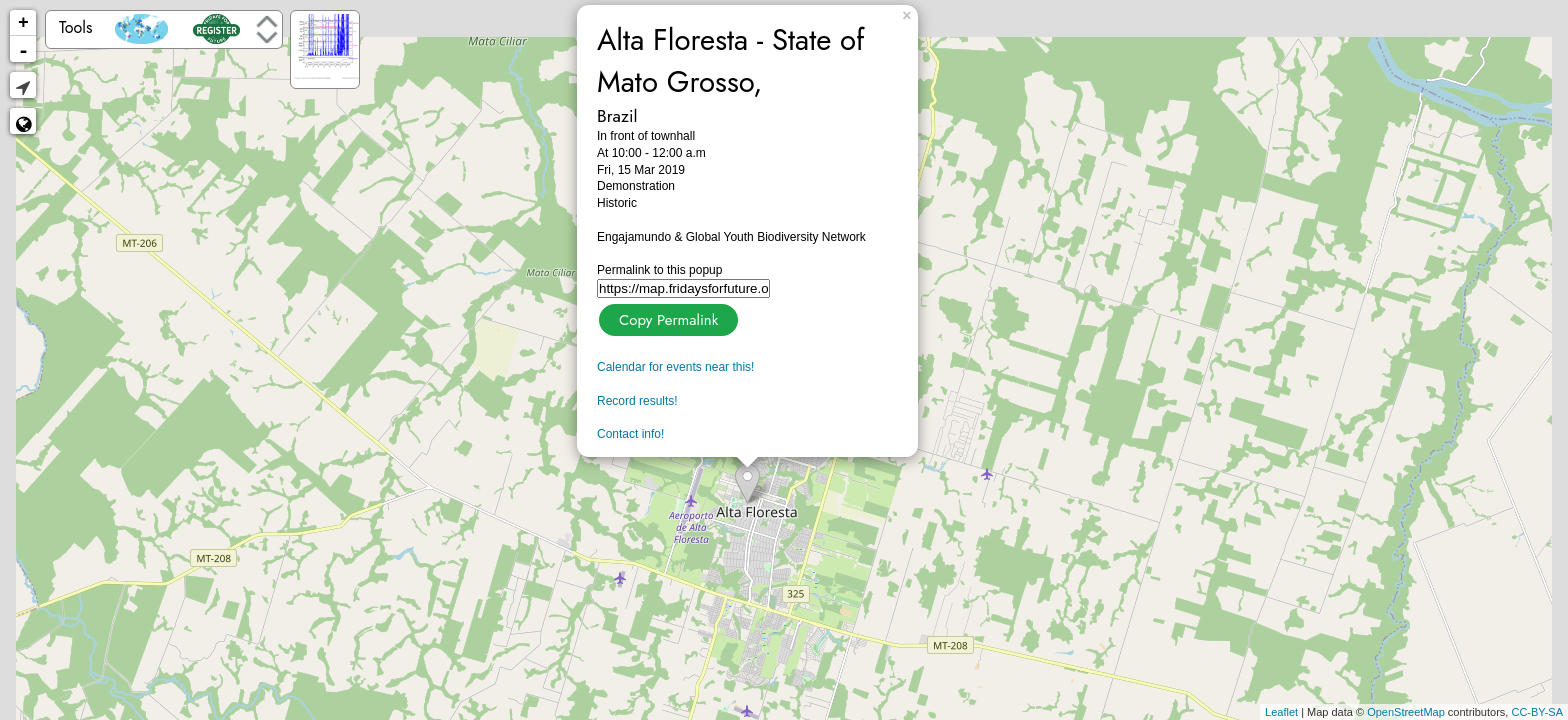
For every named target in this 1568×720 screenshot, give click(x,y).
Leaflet (1281, 712)
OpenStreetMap (1406, 712)
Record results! (637, 401)
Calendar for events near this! (675, 367)
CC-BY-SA (1537, 712)
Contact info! (630, 434)
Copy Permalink (666, 317)
